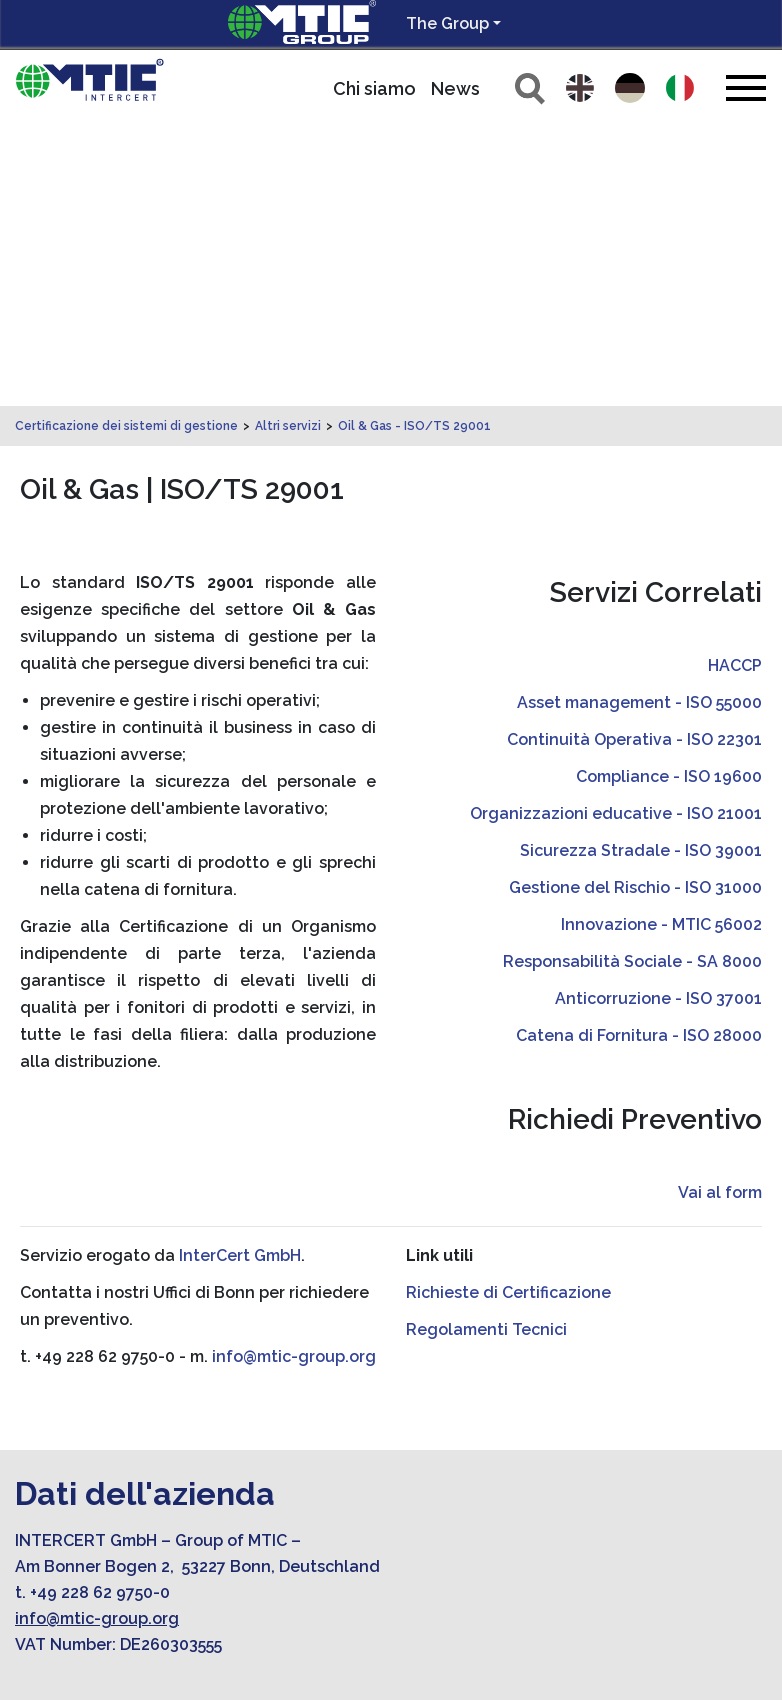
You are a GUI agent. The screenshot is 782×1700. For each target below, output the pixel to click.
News (455, 88)
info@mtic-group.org (294, 1076)
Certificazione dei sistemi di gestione (126, 146)
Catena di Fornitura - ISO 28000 (639, 755)
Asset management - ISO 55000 (639, 422)
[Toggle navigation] (746, 87)
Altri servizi (288, 146)
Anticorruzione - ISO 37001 (658, 718)
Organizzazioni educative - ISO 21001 (616, 533)
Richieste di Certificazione (508, 1012)
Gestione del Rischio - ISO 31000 (635, 607)
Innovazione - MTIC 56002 (661, 644)
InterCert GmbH (240, 975)
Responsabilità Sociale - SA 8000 (632, 681)
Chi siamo (374, 88)
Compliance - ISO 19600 (669, 496)
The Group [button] (447, 23)
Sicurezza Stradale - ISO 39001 (641, 570)
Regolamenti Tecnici (486, 1049)
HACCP (735, 385)
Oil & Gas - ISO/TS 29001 (414, 146)
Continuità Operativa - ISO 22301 (634, 459)
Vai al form (720, 912)
